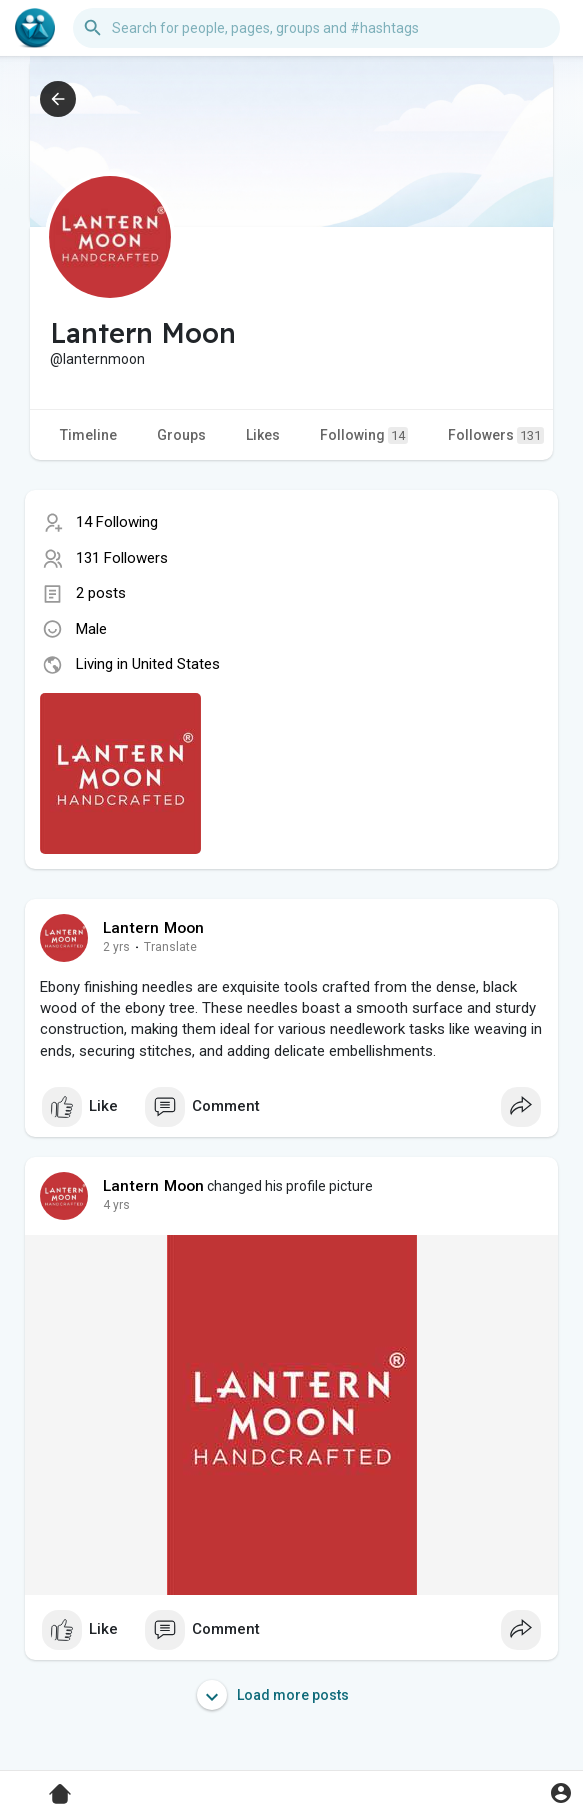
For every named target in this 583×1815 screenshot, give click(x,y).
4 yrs (116, 1205)
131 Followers (122, 558)
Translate (170, 947)
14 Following (117, 522)
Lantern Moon (153, 928)
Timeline (88, 435)
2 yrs (116, 947)
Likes (263, 435)
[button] (316, 28)
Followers (496, 435)
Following (364, 435)
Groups (181, 435)
